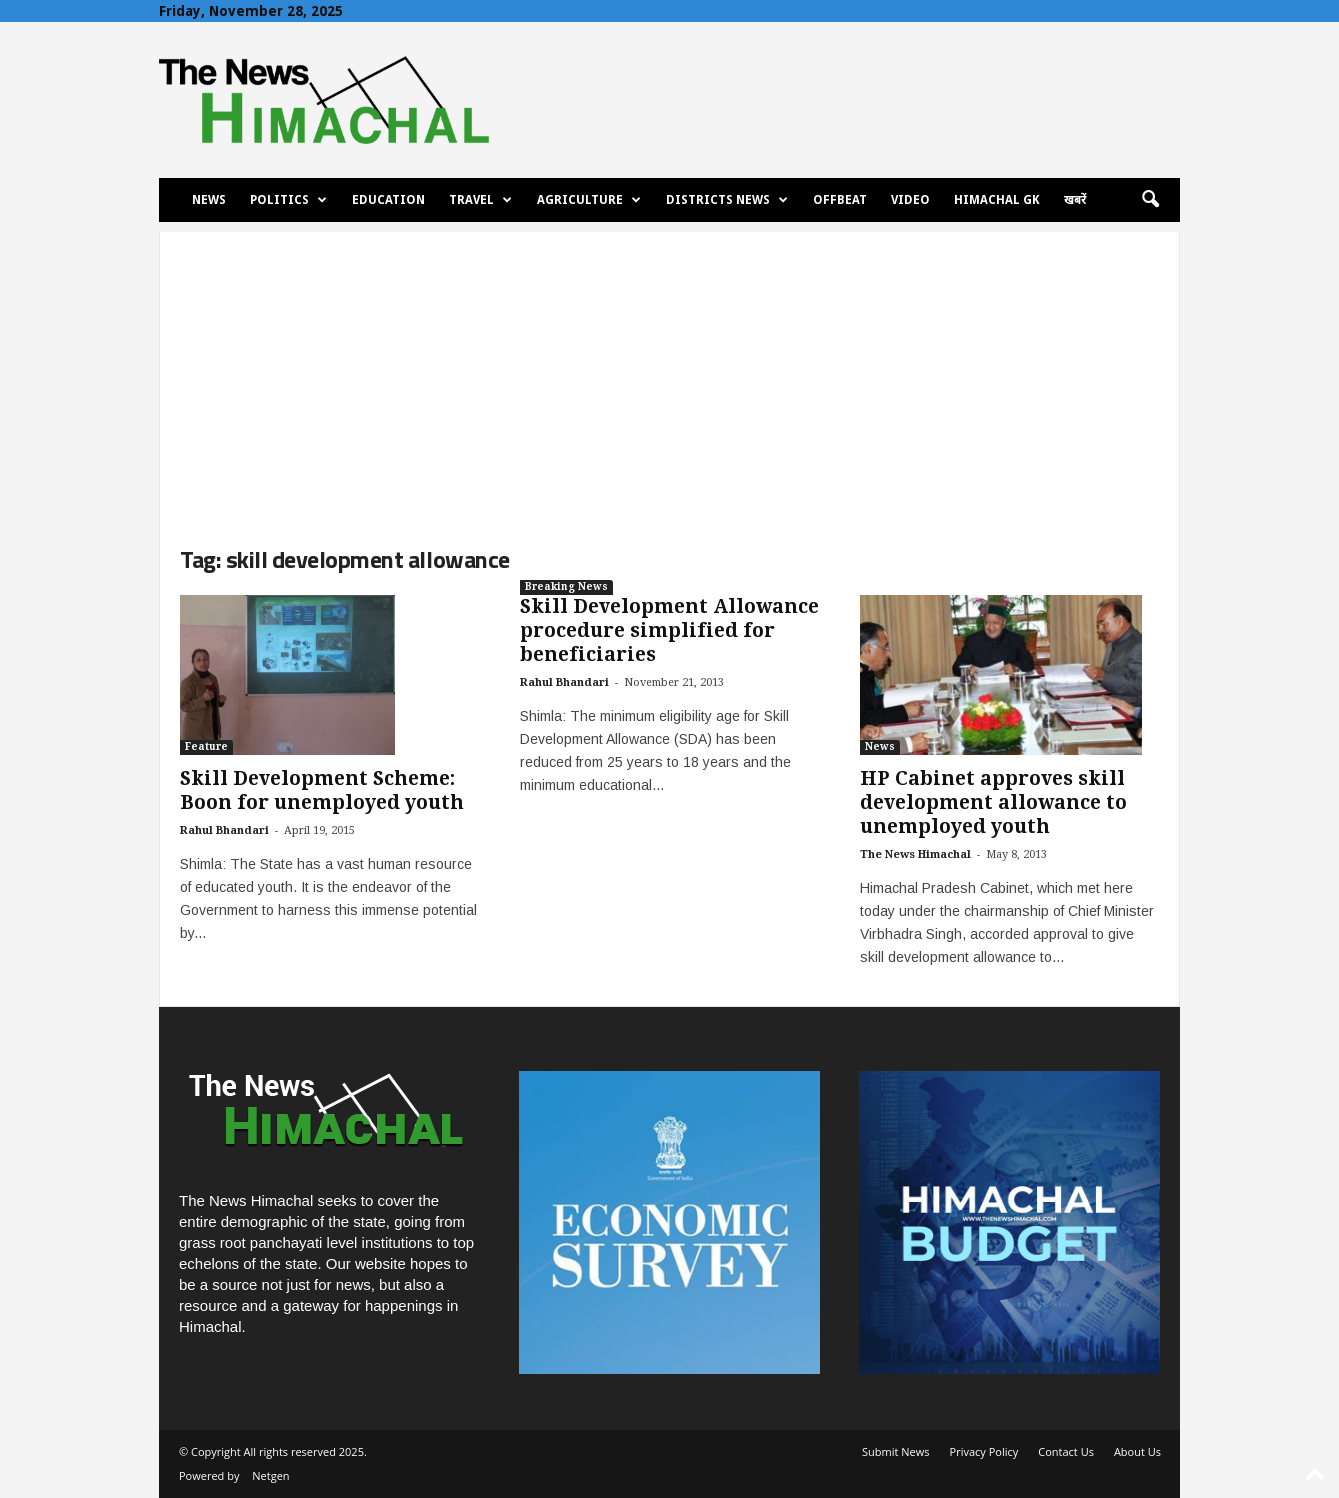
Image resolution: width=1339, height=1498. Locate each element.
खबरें (1075, 200)
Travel (480, 200)
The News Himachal (915, 854)
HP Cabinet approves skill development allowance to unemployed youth (993, 802)
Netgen (270, 1475)
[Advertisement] (669, 372)
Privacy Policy (984, 1451)
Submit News (895, 1451)
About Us (1137, 1451)
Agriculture (589, 200)
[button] (1150, 200)
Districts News (727, 200)
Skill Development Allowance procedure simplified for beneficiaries (669, 630)
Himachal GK (997, 200)
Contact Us (1066, 1451)
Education (388, 200)
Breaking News (566, 586)
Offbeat (840, 200)
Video (910, 200)
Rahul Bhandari (224, 830)
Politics (288, 200)
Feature (206, 746)
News (209, 200)
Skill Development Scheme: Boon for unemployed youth (322, 790)
